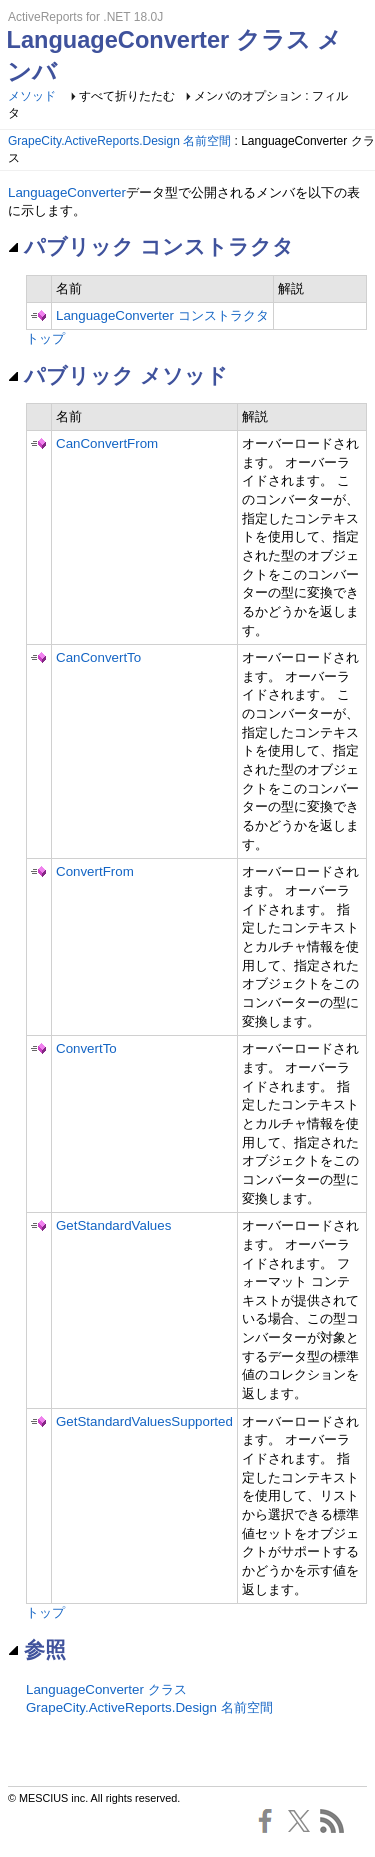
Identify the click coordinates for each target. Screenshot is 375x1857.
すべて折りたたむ (127, 96)
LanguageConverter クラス (106, 1689)
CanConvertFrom (107, 443)
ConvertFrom (95, 871)
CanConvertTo (98, 657)
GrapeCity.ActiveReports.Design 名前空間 (119, 141)
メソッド (32, 96)
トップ (45, 338)
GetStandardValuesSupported (144, 1421)
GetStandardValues (113, 1225)
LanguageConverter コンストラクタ (162, 315)
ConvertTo (86, 1048)
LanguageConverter (67, 192)
